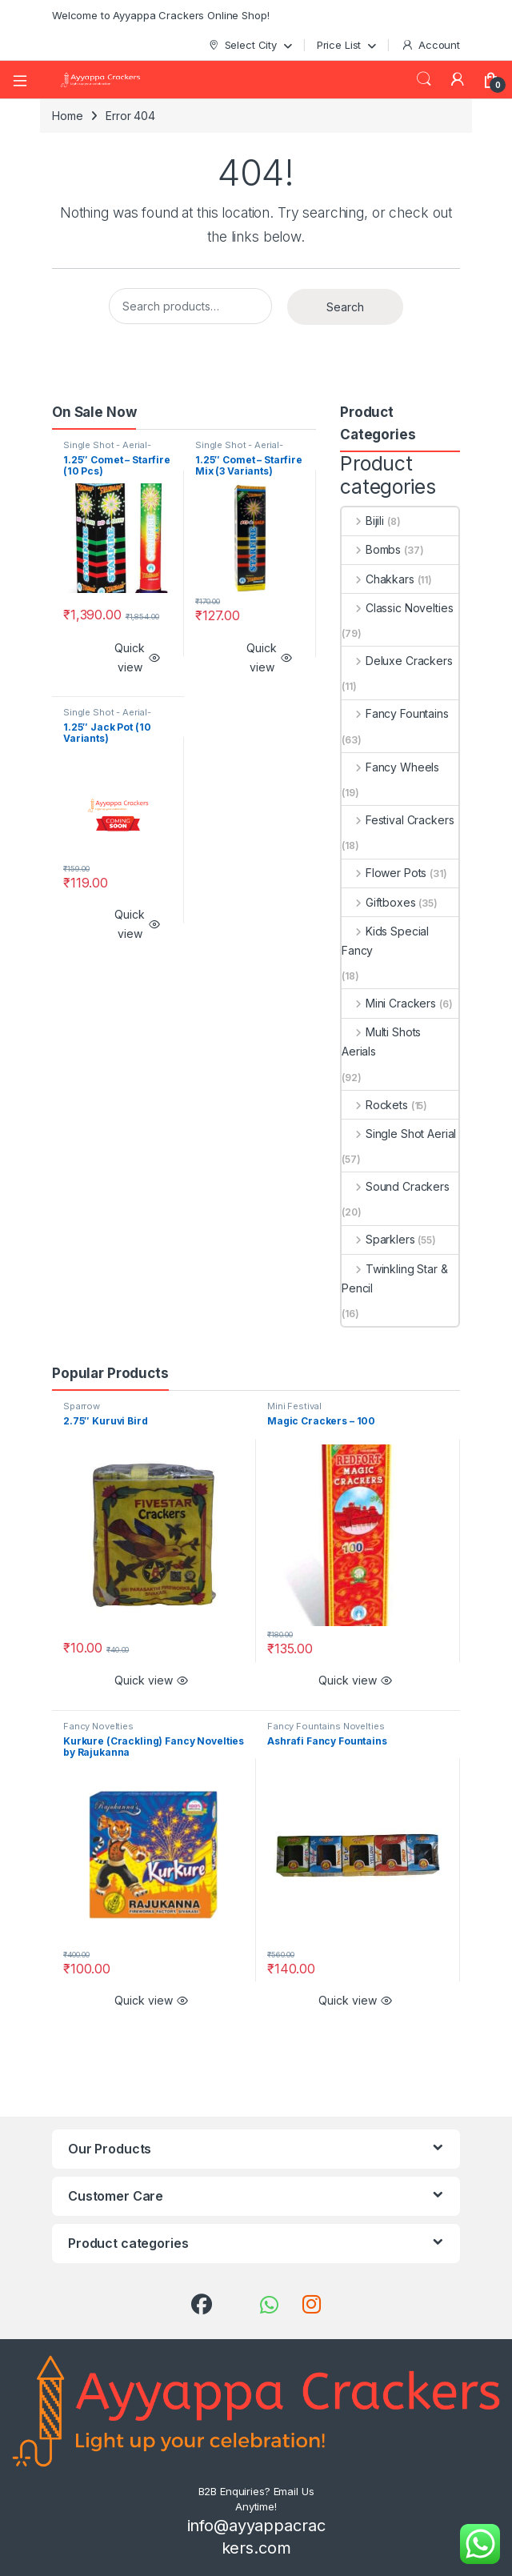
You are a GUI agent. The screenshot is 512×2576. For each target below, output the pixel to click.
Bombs (371, 549)
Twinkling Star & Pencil (395, 1278)
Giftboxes (379, 902)
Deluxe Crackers (397, 660)
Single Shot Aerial (399, 1133)
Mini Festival (294, 1406)
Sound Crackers (396, 1186)
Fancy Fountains (395, 713)
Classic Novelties (397, 608)
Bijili (363, 520)
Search (424, 79)
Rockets (375, 1105)
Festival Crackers (398, 820)
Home (67, 115)
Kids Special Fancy (385, 940)
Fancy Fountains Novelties (326, 1726)
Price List (339, 44)
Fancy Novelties (98, 1726)
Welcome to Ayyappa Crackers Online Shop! (160, 15)
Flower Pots (384, 872)
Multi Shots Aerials (381, 1041)
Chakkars (378, 579)
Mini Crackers (389, 1003)
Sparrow (81, 1406)
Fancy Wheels (390, 767)
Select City (242, 45)
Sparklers (378, 1239)
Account (430, 45)
